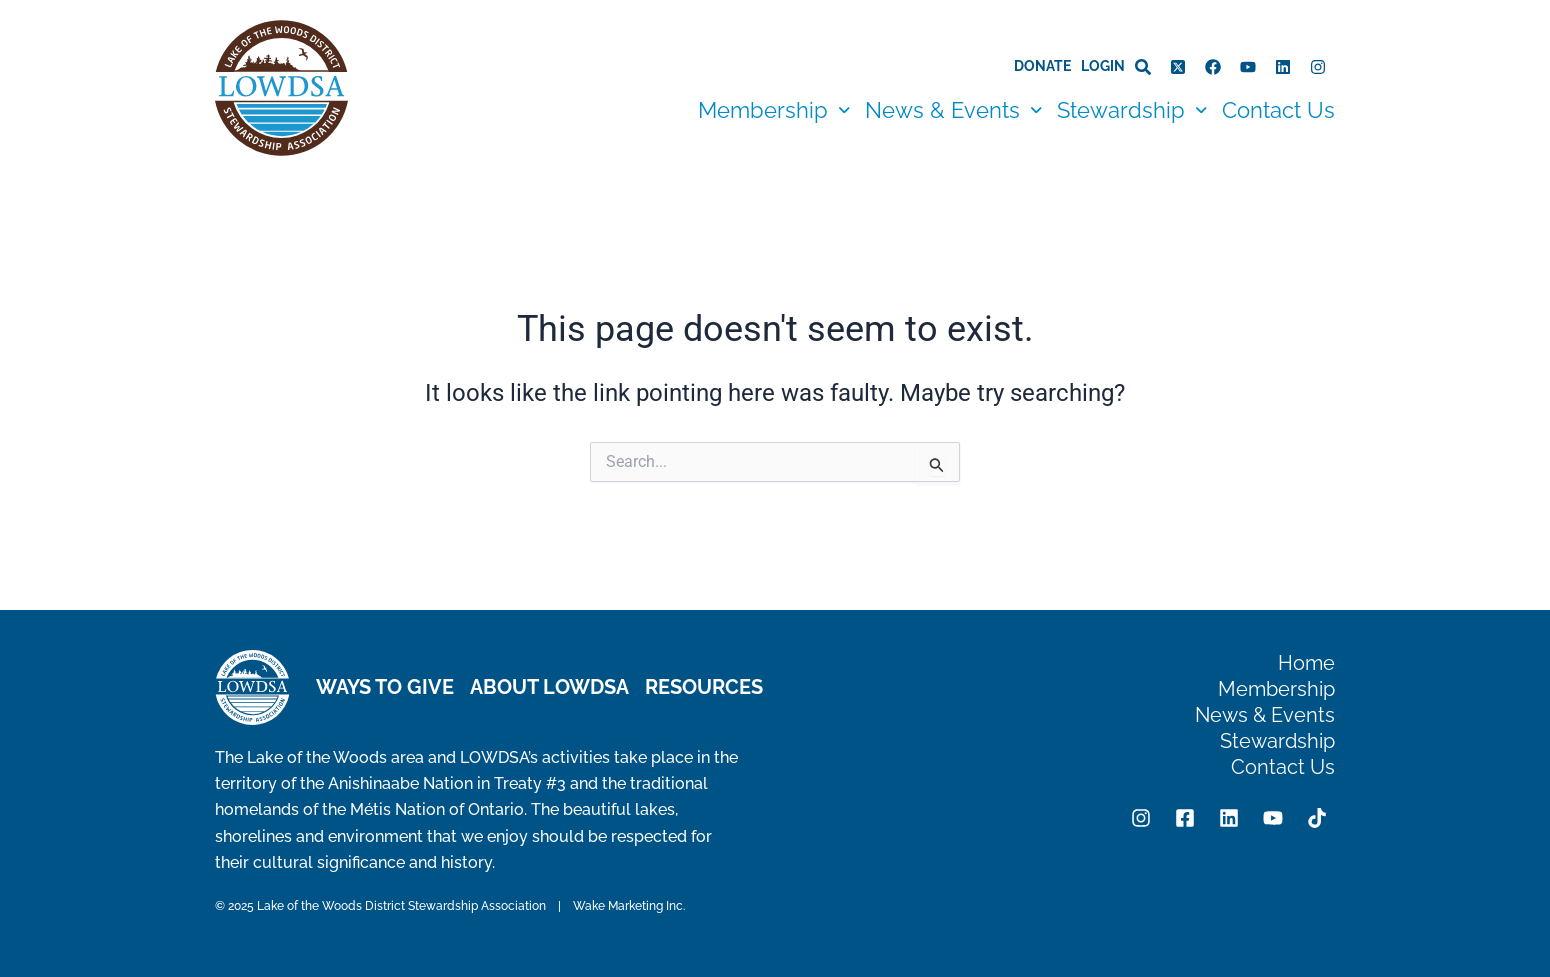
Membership (774, 110)
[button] (774, 110)
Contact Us (1278, 110)
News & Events (953, 110)
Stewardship (1132, 110)
